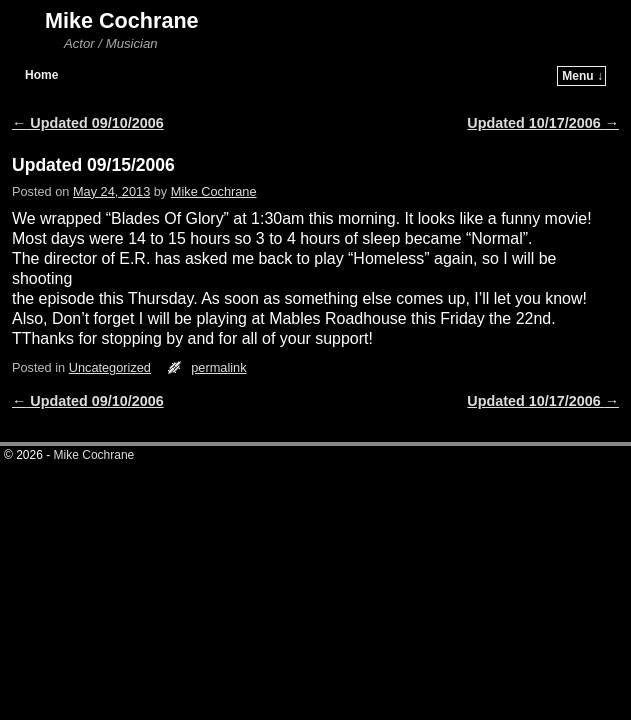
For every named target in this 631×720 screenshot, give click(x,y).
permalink (218, 337)
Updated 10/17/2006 (543, 93)
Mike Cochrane (122, 20)
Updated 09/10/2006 (88, 93)
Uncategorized (110, 337)
